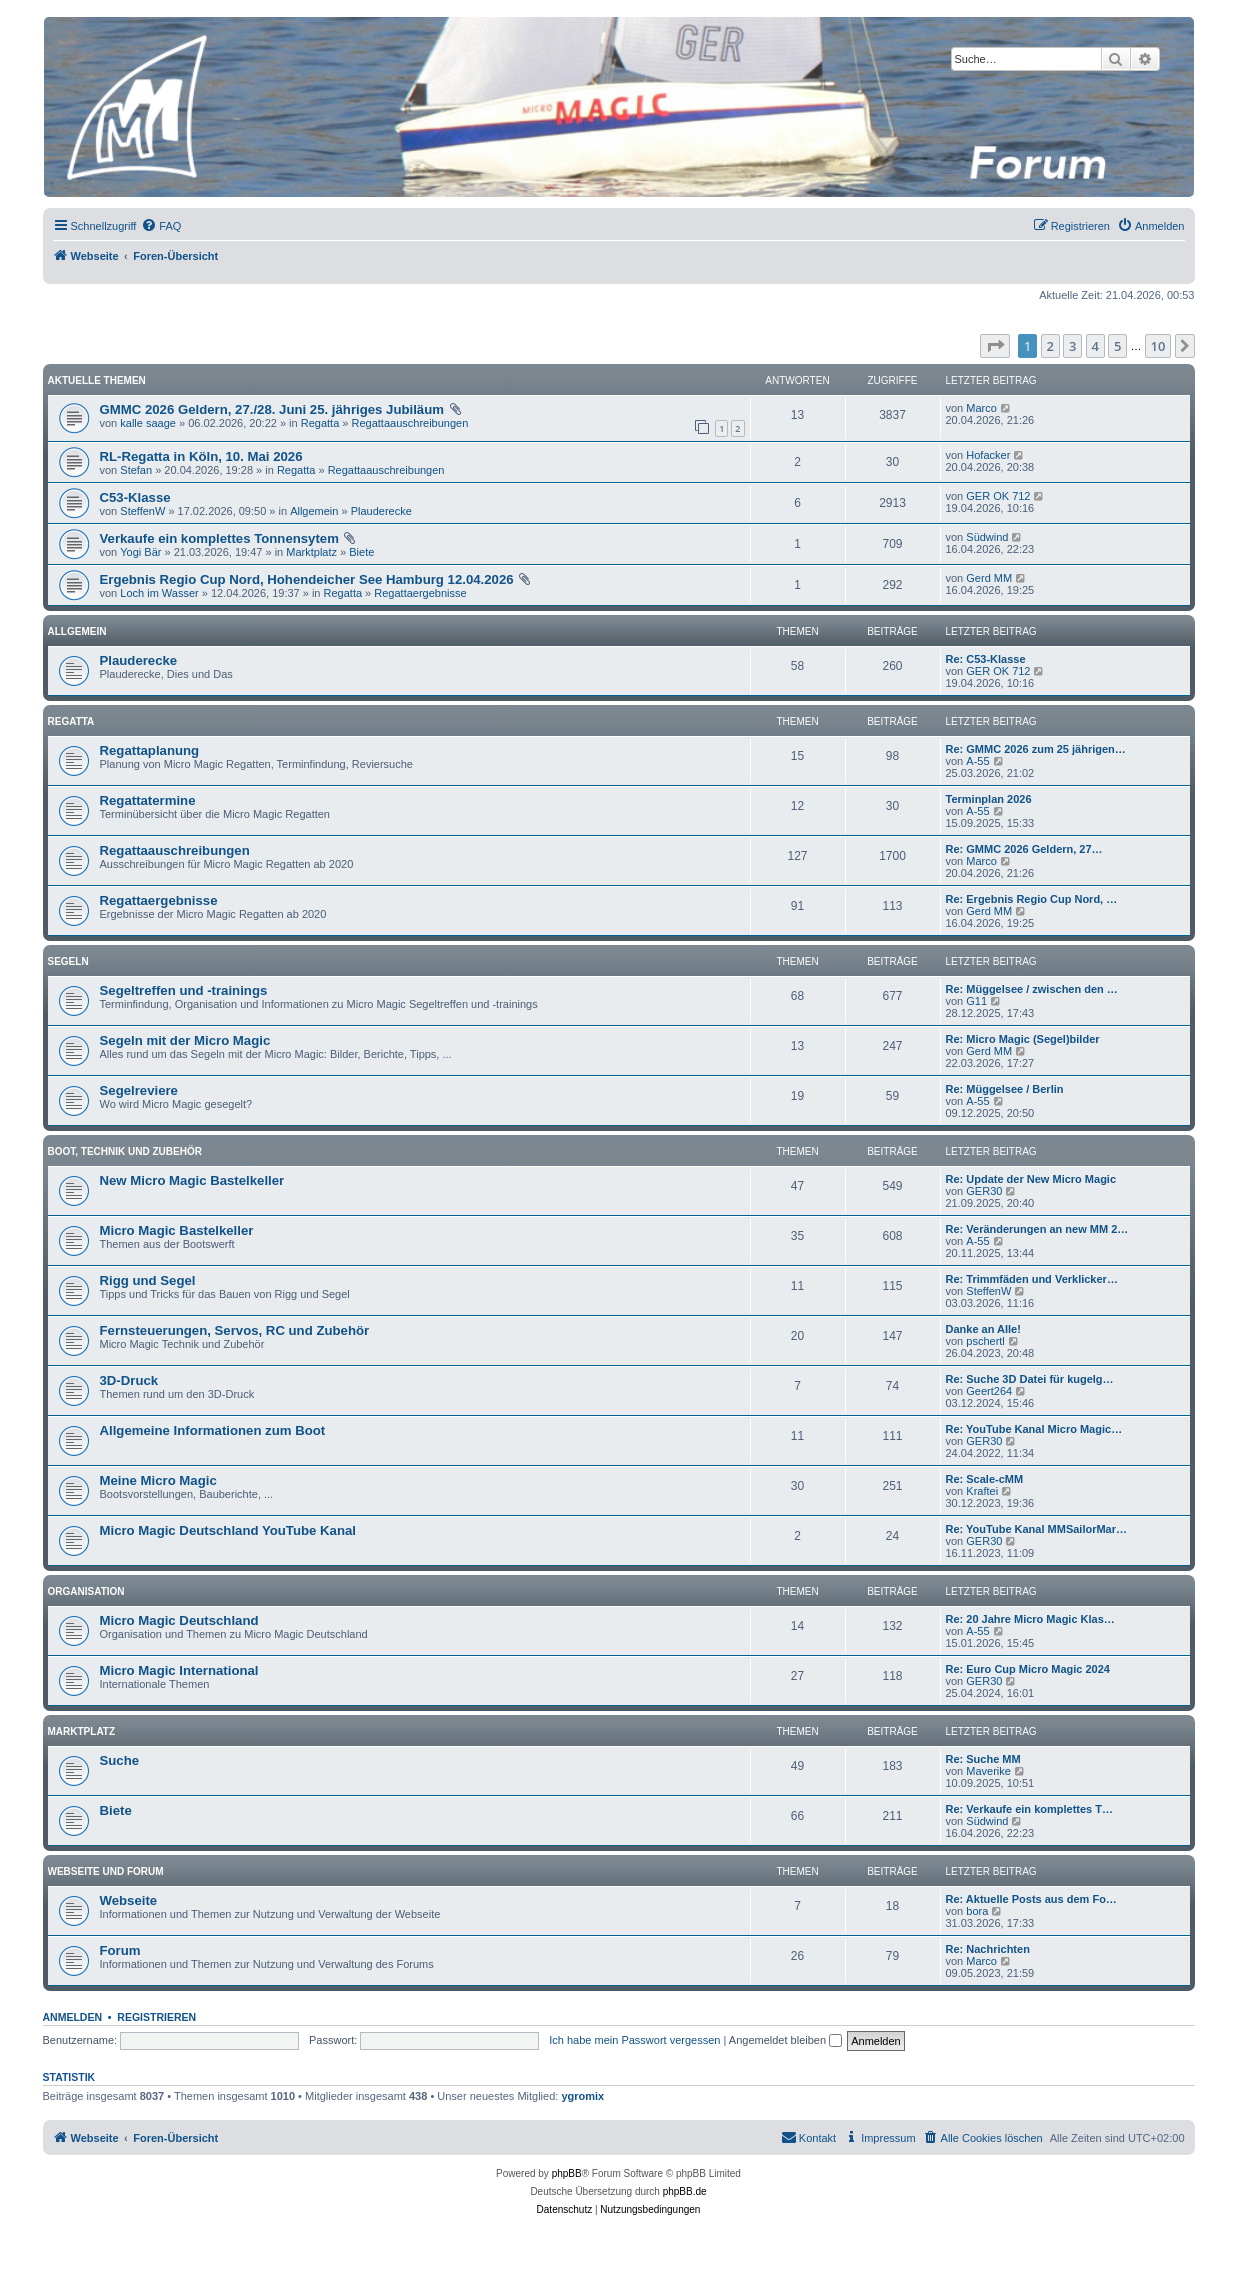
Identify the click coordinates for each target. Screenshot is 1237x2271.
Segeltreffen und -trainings (184, 990)
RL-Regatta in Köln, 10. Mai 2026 (201, 456)
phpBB (567, 2173)
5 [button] (1117, 346)
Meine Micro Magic (158, 1480)
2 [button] (1050, 346)
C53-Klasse (135, 497)
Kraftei (982, 1491)
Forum (120, 1950)
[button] (995, 346)
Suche (120, 1760)
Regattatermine (148, 800)
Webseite (129, 1900)
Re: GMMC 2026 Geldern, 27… (1024, 849)
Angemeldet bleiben (785, 2040)
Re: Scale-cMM (985, 1479)
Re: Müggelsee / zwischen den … (1032, 989)
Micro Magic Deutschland (179, 1620)
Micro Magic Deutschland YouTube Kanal (228, 1530)
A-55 (977, 761)
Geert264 (989, 1391)
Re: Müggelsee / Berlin (1005, 1089)
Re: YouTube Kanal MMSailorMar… (1037, 1529)
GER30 (984, 1191)
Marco (981, 408)
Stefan (136, 470)
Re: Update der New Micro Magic (1031, 1179)
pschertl (985, 1341)
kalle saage (148, 423)
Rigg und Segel (148, 1280)
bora (977, 1911)
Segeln (68, 961)
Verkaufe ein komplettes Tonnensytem (219, 538)
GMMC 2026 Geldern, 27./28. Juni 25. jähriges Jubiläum (272, 409)
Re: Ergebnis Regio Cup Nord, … (1032, 899)
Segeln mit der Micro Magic (185, 1040)
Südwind (987, 537)
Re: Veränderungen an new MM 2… (1037, 1229)
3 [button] (1072, 346)
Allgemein (314, 511)
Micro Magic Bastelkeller (177, 1230)
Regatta (320, 423)
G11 (976, 1001)
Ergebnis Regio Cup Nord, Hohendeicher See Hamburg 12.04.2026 (307, 579)
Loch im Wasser (159, 593)
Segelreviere (139, 1090)
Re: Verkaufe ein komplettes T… (1030, 1809)
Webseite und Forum (106, 1871)
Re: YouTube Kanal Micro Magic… (1034, 1429)
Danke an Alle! (983, 1329)
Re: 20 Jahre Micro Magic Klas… (1030, 1619)
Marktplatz (311, 552)
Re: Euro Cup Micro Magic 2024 (1028, 1669)
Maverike (988, 1771)
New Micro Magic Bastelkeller (192, 1180)
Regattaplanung (150, 750)
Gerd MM (989, 578)
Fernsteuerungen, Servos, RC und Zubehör (235, 1330)
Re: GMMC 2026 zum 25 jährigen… (1036, 749)
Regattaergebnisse (420, 593)
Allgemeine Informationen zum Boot (213, 1430)
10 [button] (1158, 346)
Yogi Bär (140, 552)
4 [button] (1095, 346)
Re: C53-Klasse (986, 659)
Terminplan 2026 (989, 799)
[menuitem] (161, 226)
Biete (361, 552)
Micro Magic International (179, 1670)
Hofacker (988, 455)
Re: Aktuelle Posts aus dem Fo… (1031, 1899)
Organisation (86, 1591)
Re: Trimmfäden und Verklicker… (1032, 1279)
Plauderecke (381, 511)
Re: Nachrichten (988, 1949)
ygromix (582, 2096)
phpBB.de (685, 2191)
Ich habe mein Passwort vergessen (634, 2040)
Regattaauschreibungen (410, 423)
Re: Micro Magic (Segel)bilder (1023, 1039)
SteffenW (142, 511)
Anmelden (73, 2017)
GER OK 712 (998, 496)
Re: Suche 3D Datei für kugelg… (1030, 1379)
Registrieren (156, 2017)
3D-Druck (129, 1380)
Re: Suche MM (983, 1759)
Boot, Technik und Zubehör (125, 1151)
